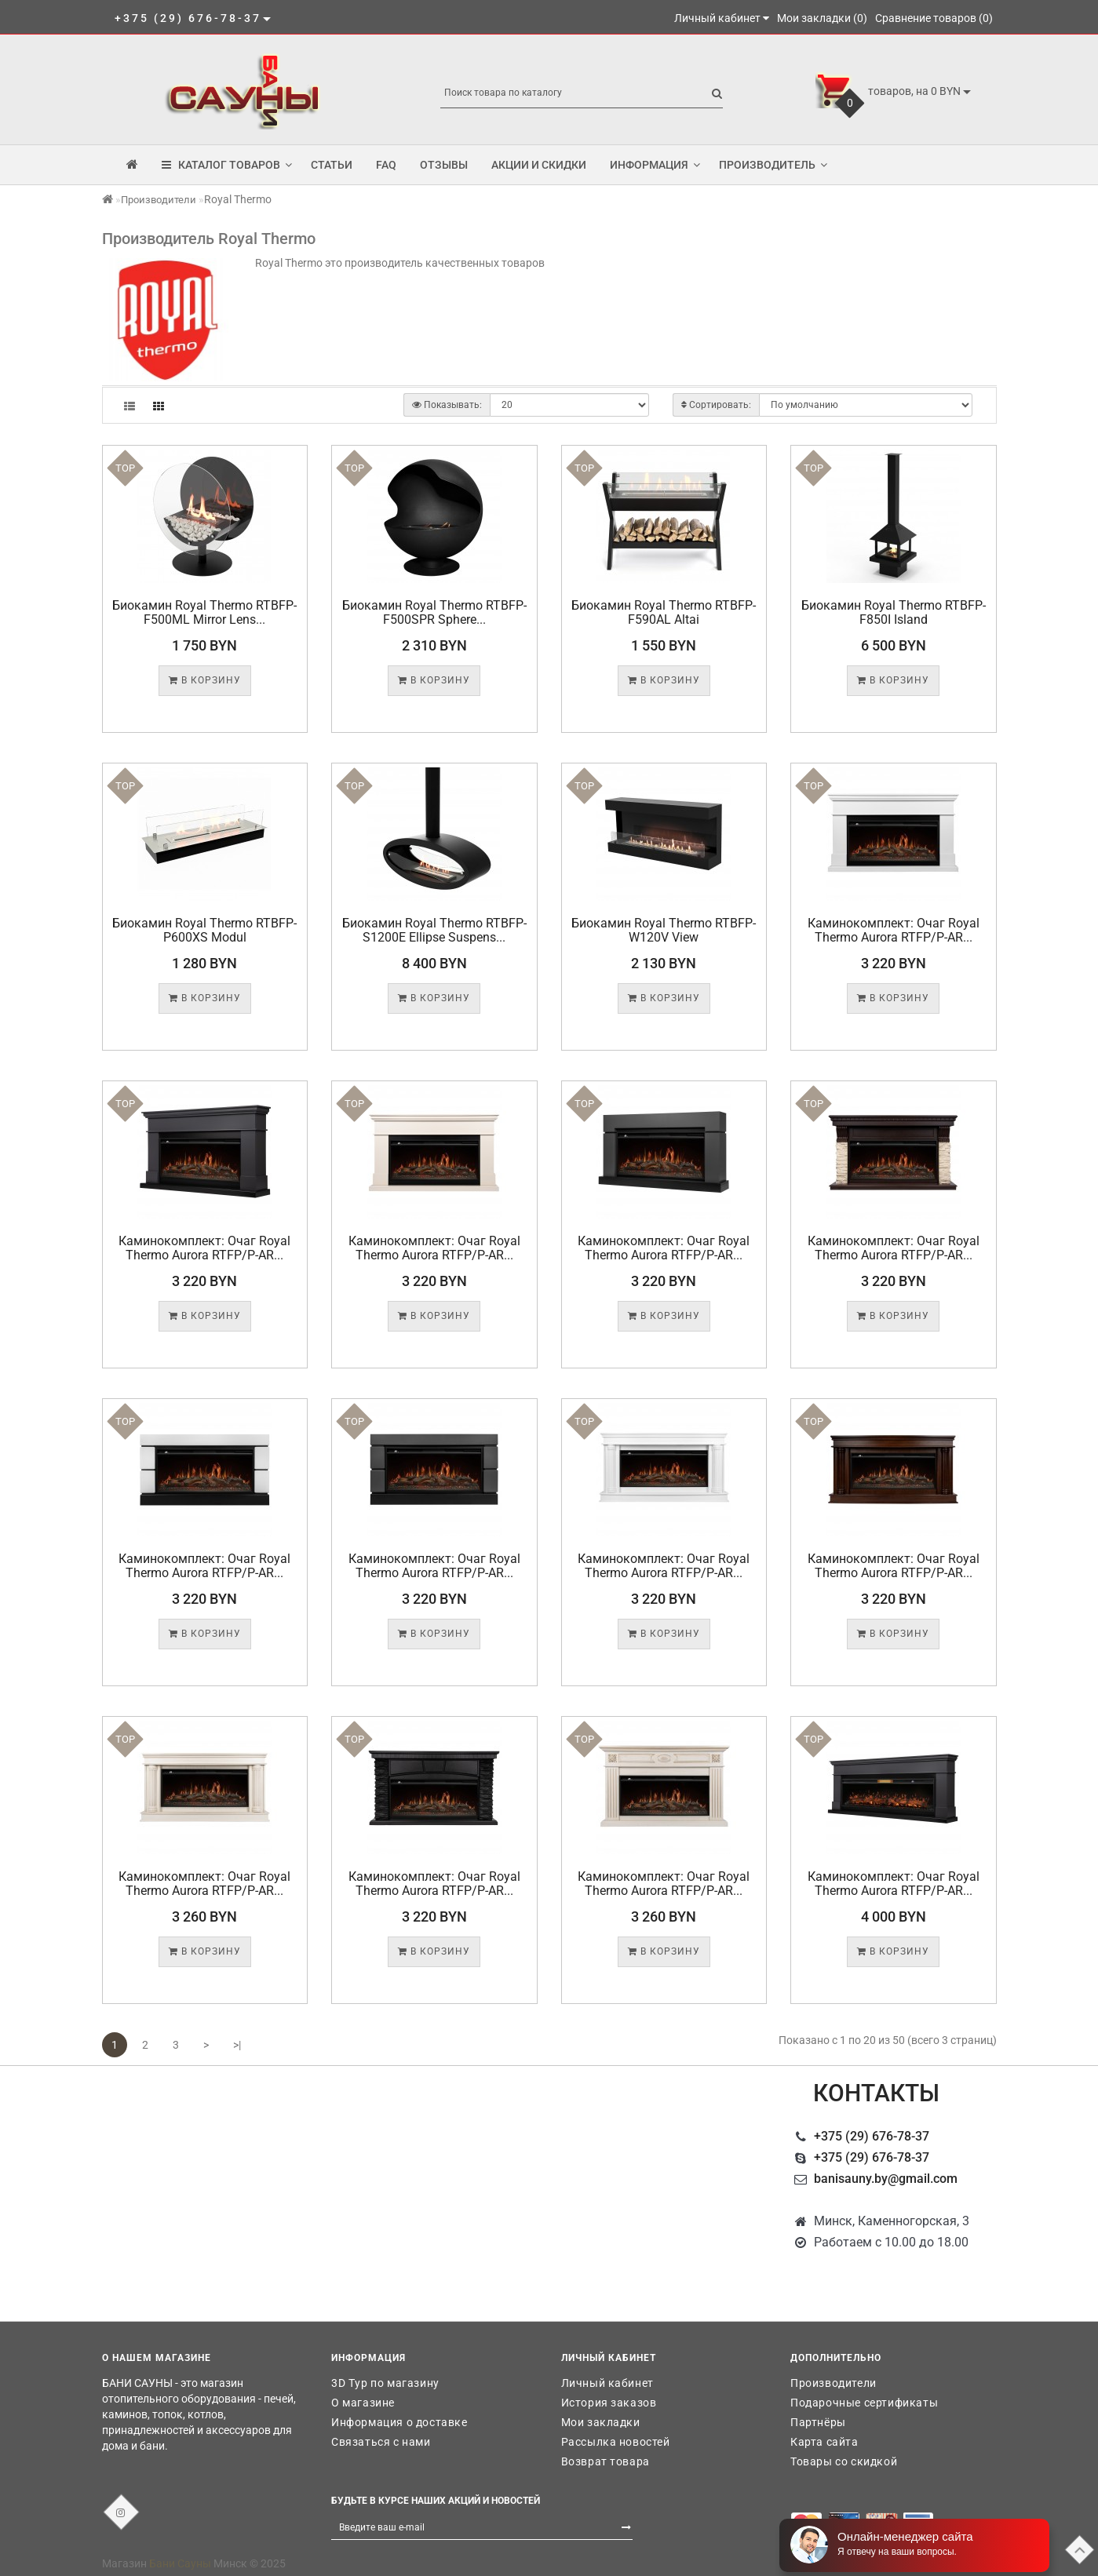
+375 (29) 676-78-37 (871, 2136)
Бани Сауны (180, 2563)
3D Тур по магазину (385, 2383)
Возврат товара (605, 2461)
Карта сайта (824, 2442)
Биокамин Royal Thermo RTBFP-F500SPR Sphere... (434, 612)
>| (237, 2045)
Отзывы (444, 164)
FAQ (386, 164)
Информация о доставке (399, 2422)
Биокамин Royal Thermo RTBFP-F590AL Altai (663, 612)
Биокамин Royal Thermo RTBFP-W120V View (663, 930)
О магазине (363, 2402)
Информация (655, 164)
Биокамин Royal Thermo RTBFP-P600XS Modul (204, 930)
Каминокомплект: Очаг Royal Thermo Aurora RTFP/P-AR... (893, 930)
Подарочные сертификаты (864, 2402)
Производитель (773, 164)
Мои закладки (600, 2422)
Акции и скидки (538, 164)
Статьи (331, 164)
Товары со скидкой (843, 2461)
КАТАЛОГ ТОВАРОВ (227, 164)
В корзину (205, 680)
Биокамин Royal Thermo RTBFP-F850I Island (893, 612)
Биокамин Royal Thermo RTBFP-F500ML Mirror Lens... (204, 612)
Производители (158, 200)
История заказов (609, 2402)
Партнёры (818, 2422)
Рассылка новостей (615, 2442)
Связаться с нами (381, 2442)
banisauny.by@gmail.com (886, 2178)
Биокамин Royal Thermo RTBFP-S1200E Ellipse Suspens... (434, 930)
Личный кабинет (607, 2383)
